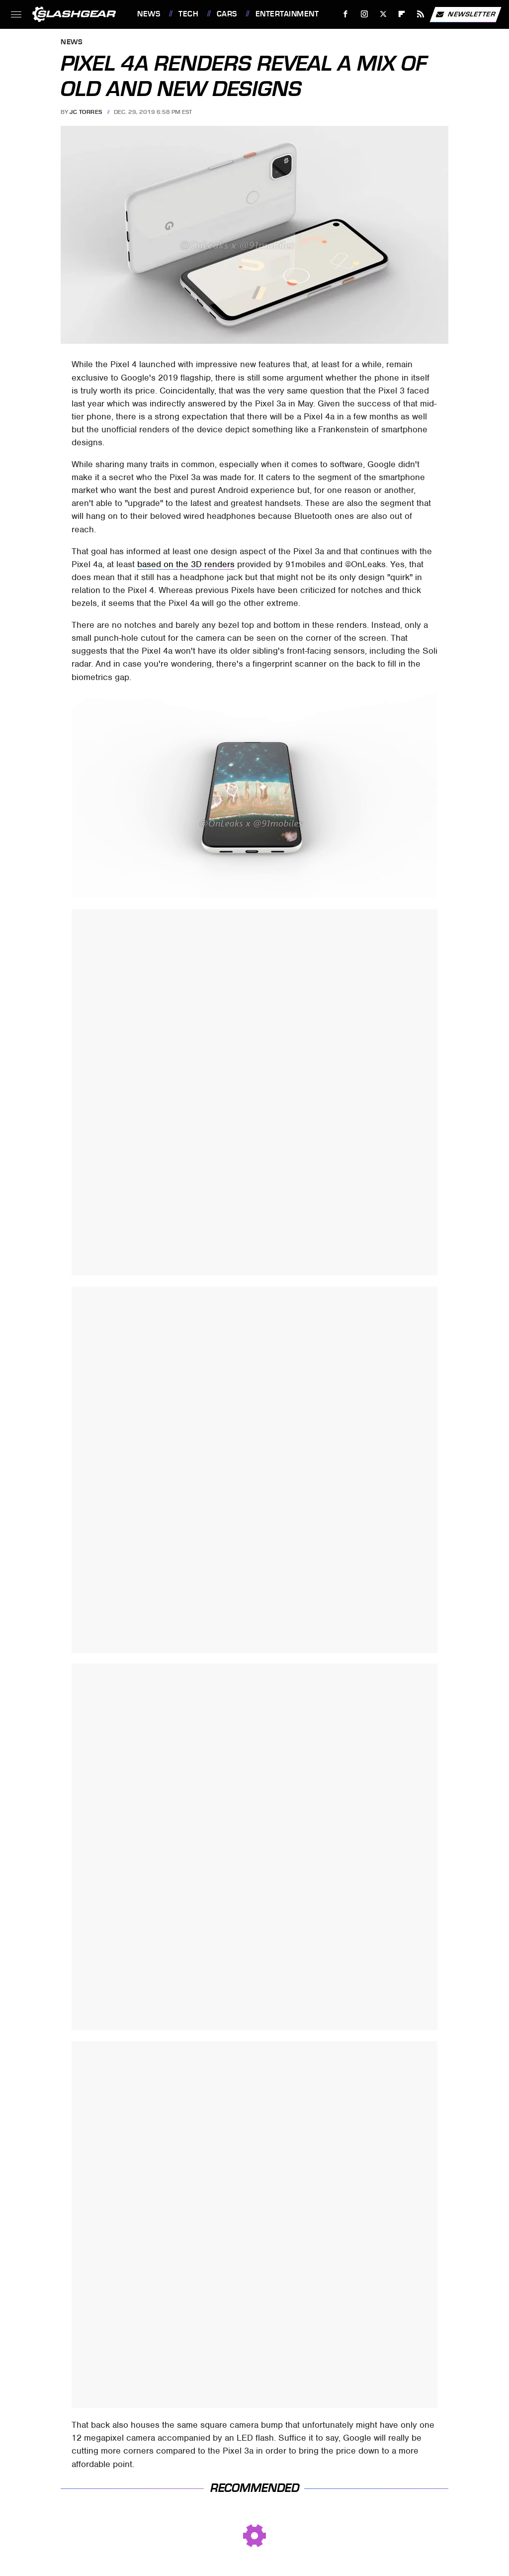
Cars (227, 13)
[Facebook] (346, 14)
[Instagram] (364, 14)
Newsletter (465, 14)
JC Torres (86, 111)
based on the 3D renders (186, 564)
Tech (188, 13)
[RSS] (421, 14)
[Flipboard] (402, 14)
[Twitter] (383, 14)
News (148, 13)
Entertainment (287, 13)
